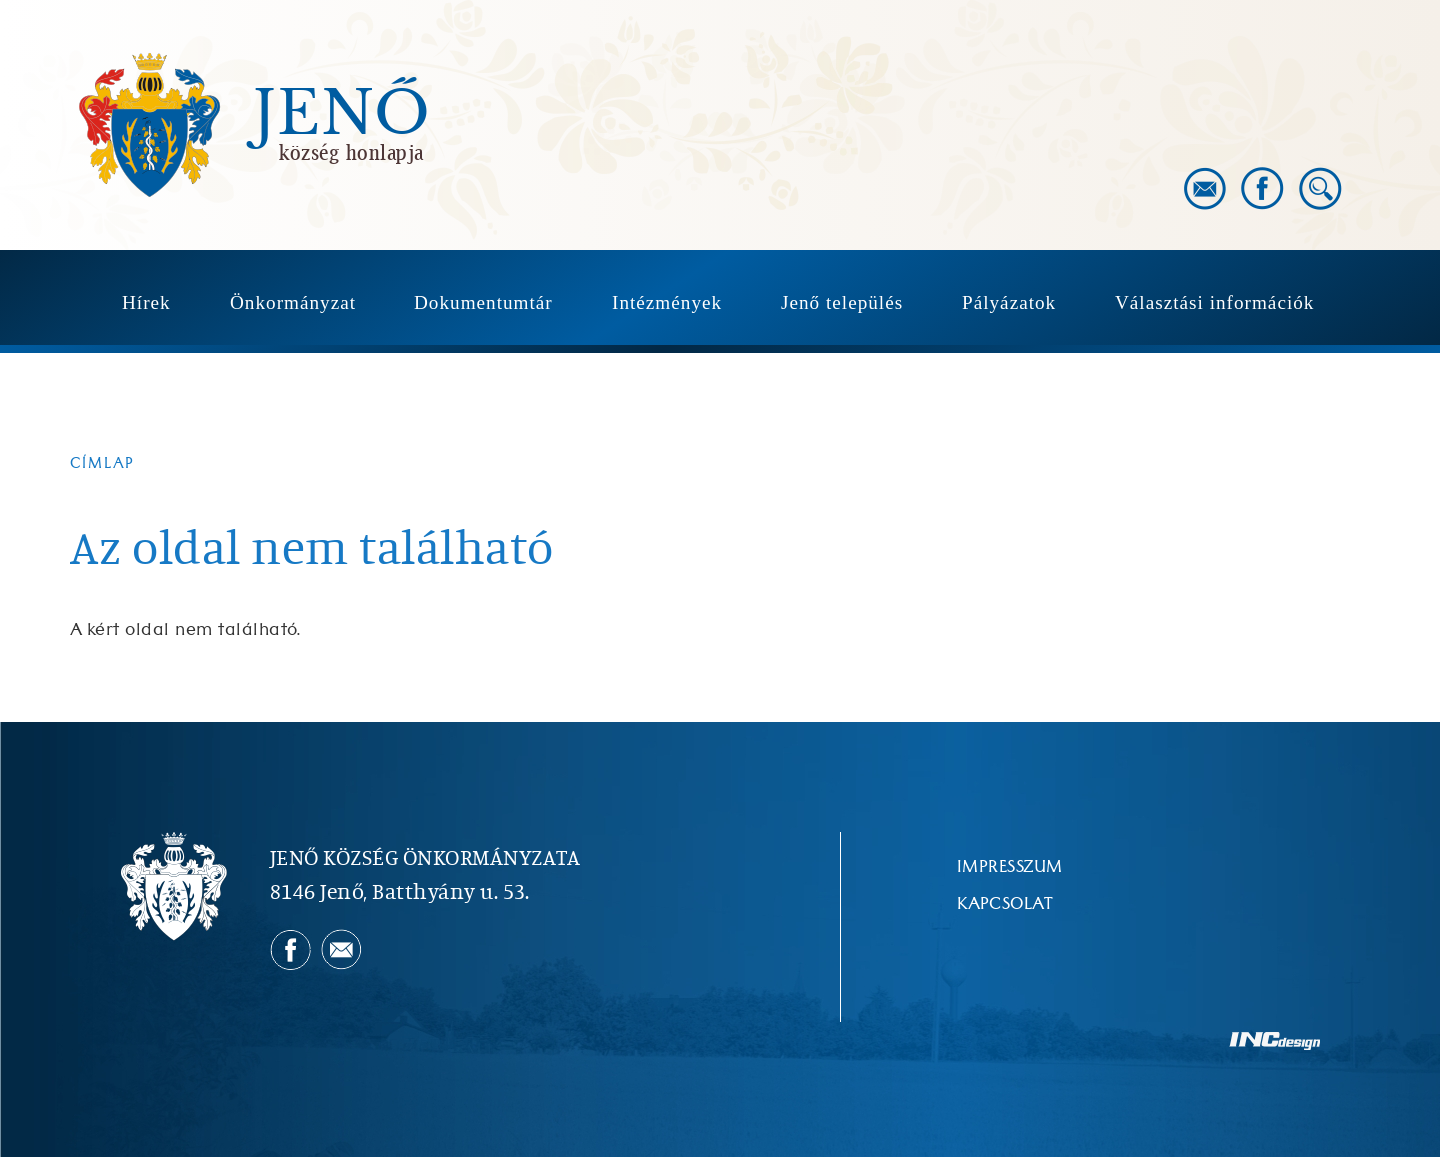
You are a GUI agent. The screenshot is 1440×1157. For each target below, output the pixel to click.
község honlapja (351, 152)
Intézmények (667, 302)
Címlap (102, 463)
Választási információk (1214, 302)
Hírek (146, 302)
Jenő (342, 114)
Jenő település (842, 302)
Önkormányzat (293, 302)
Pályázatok (1009, 302)
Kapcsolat (1005, 904)
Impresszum (1010, 867)
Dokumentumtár (483, 302)
